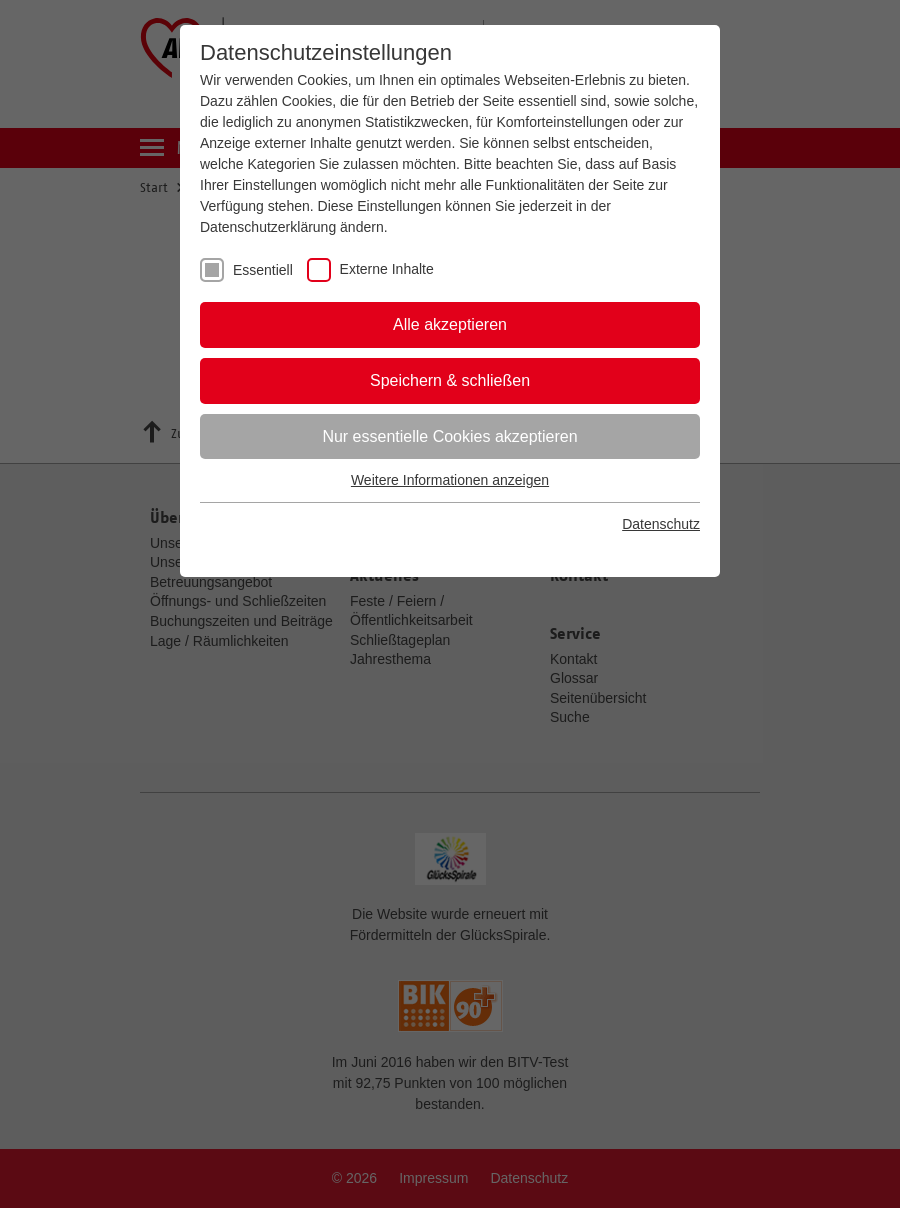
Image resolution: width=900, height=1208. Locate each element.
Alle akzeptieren (450, 324)
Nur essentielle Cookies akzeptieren (449, 436)
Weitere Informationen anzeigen (450, 480)
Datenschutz (661, 524)
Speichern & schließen (450, 380)
